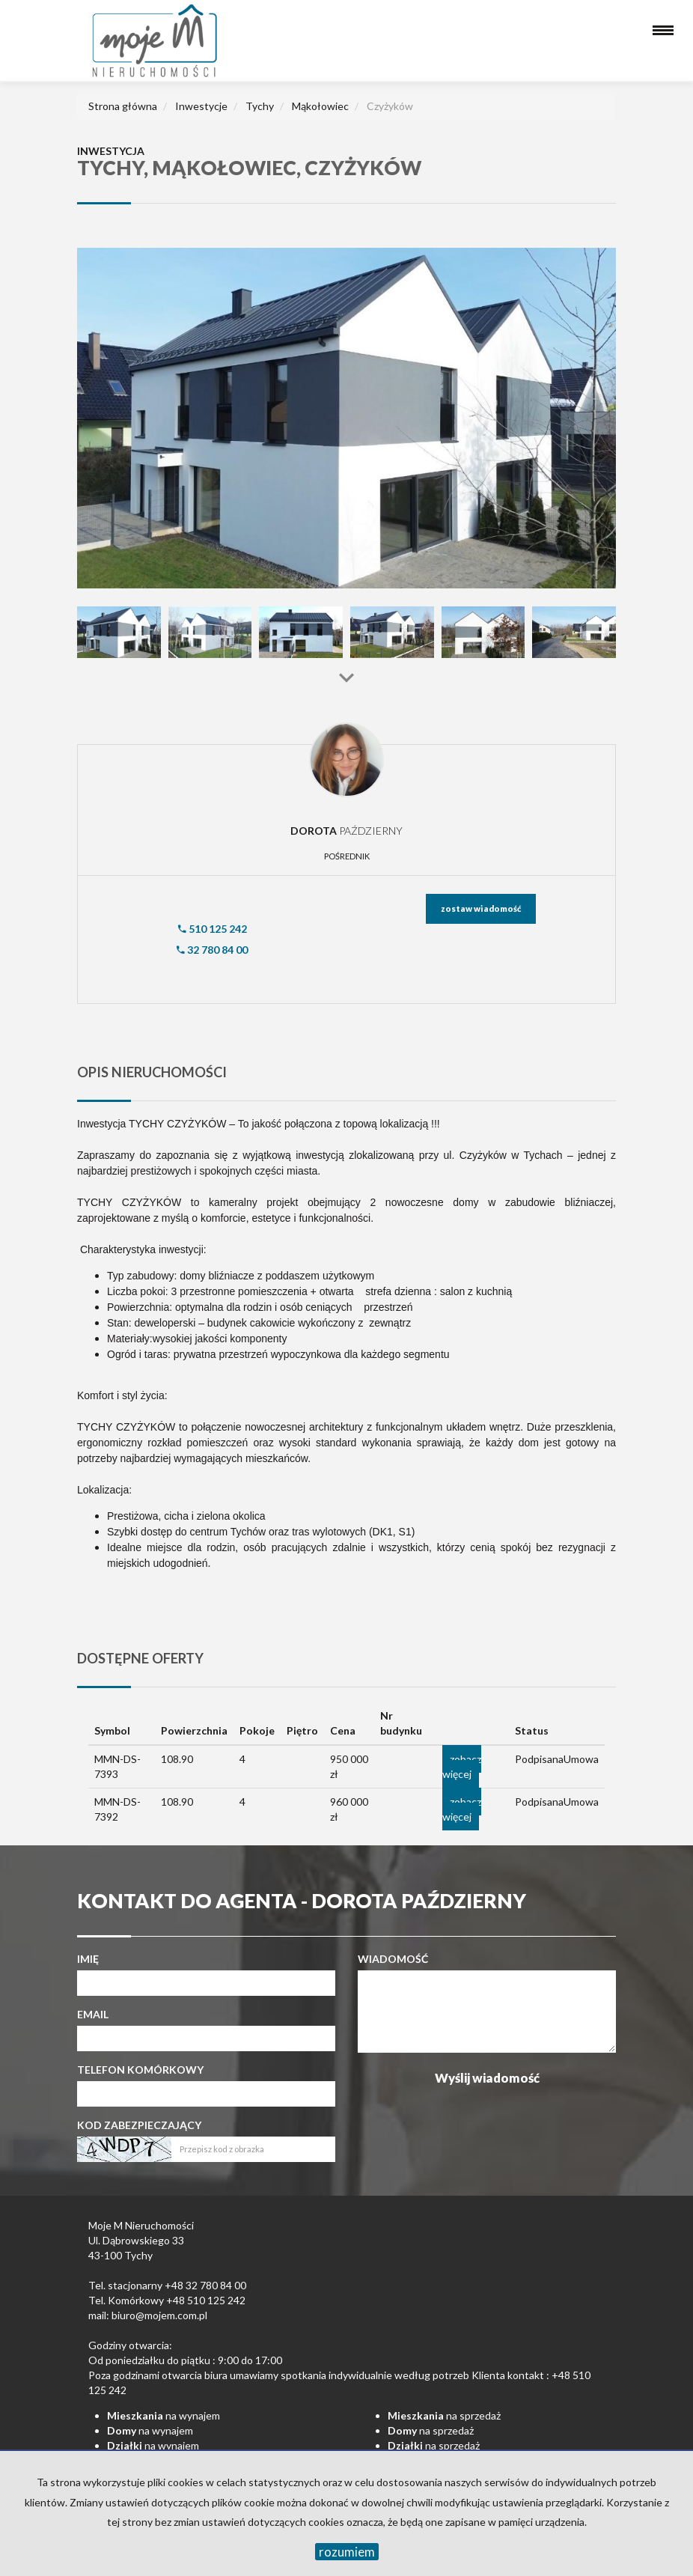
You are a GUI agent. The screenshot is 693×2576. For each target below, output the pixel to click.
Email (93, 2014)
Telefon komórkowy (140, 2069)
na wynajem (163, 2415)
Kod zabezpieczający (139, 2125)
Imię (88, 1958)
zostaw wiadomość (481, 908)
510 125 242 (212, 928)
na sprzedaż (444, 2415)
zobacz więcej (461, 1766)
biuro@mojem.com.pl (159, 2315)
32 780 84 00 (212, 949)
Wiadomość (393, 1958)
